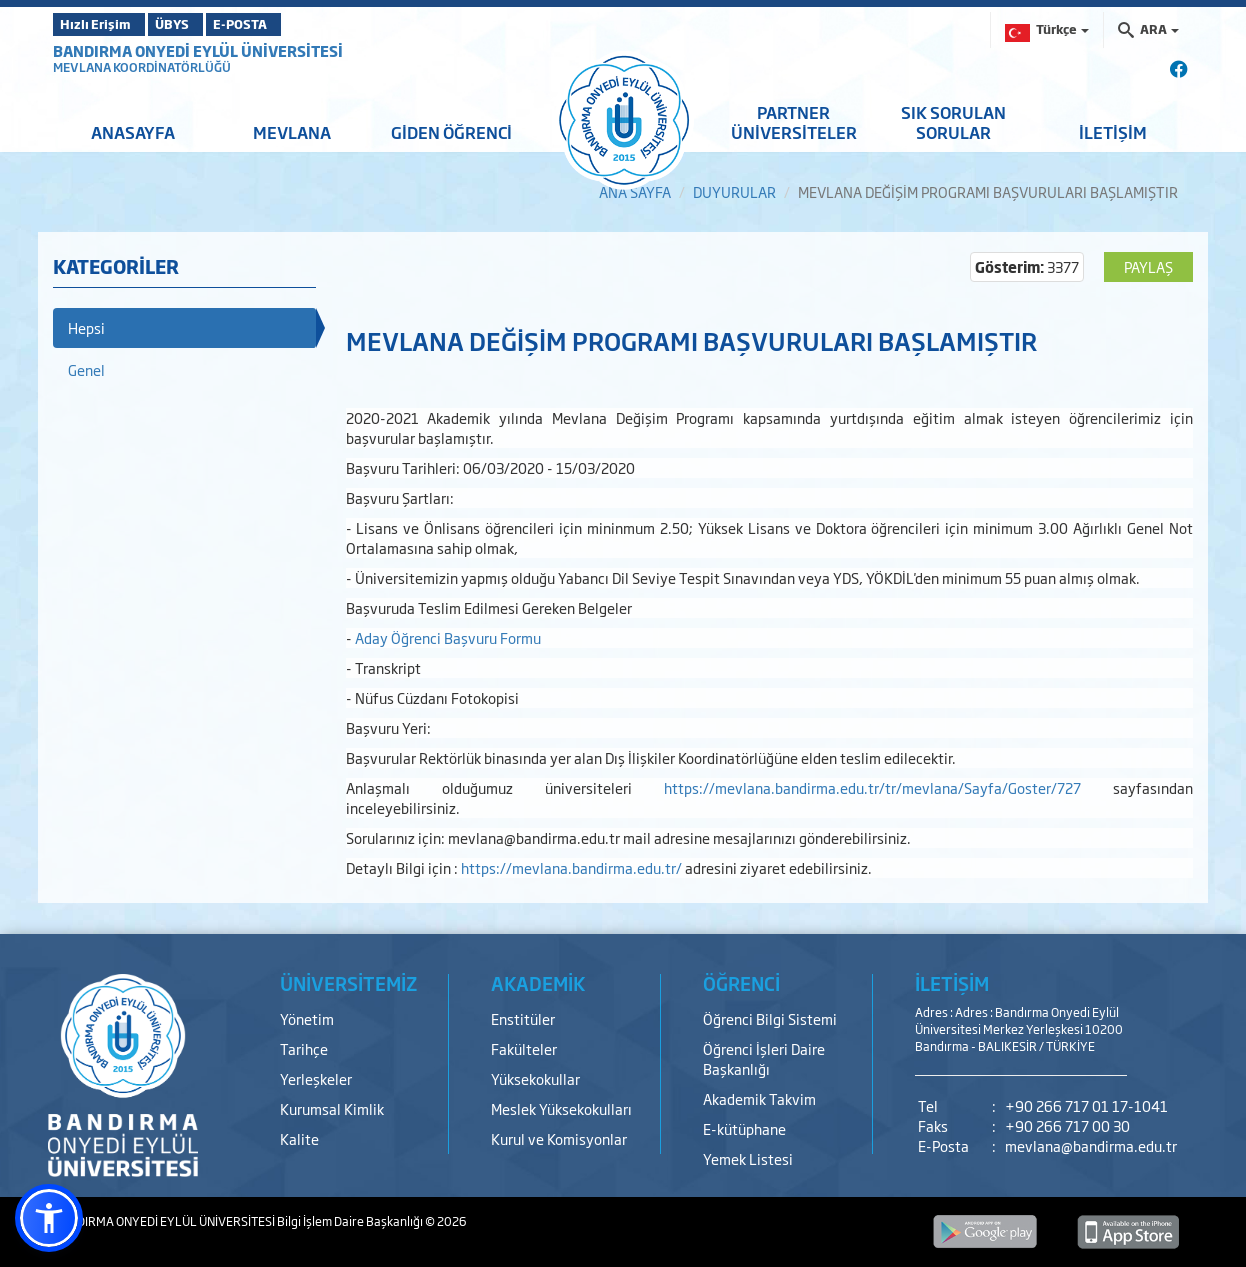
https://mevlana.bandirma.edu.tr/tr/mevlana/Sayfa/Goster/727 (872, 787)
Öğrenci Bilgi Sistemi (770, 1018)
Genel (86, 369)
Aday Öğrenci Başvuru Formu (448, 637)
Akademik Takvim (759, 1098)
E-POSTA (293, 24)
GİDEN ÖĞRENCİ (451, 132)
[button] (49, 1218)
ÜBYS (200, 24)
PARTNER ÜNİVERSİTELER (794, 122)
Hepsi (86, 327)
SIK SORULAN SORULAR (953, 122)
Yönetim (307, 1018)
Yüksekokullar (535, 1078)
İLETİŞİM (1113, 132)
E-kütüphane (744, 1128)
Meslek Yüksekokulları (561, 1108)
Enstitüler (523, 1018)
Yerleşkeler (316, 1078)
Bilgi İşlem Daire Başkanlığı (351, 1221)
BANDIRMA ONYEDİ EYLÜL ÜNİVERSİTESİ (198, 50)
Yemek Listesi (748, 1158)
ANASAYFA (133, 132)
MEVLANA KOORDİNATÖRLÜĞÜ (142, 67)
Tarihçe (304, 1048)
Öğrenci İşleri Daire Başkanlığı (764, 1058)
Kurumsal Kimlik (332, 1108)
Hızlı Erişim (102, 24)
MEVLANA (292, 132)
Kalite (299, 1138)
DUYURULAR (734, 191)
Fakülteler (524, 1048)
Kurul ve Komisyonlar (559, 1138)
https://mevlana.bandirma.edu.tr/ (573, 867)
